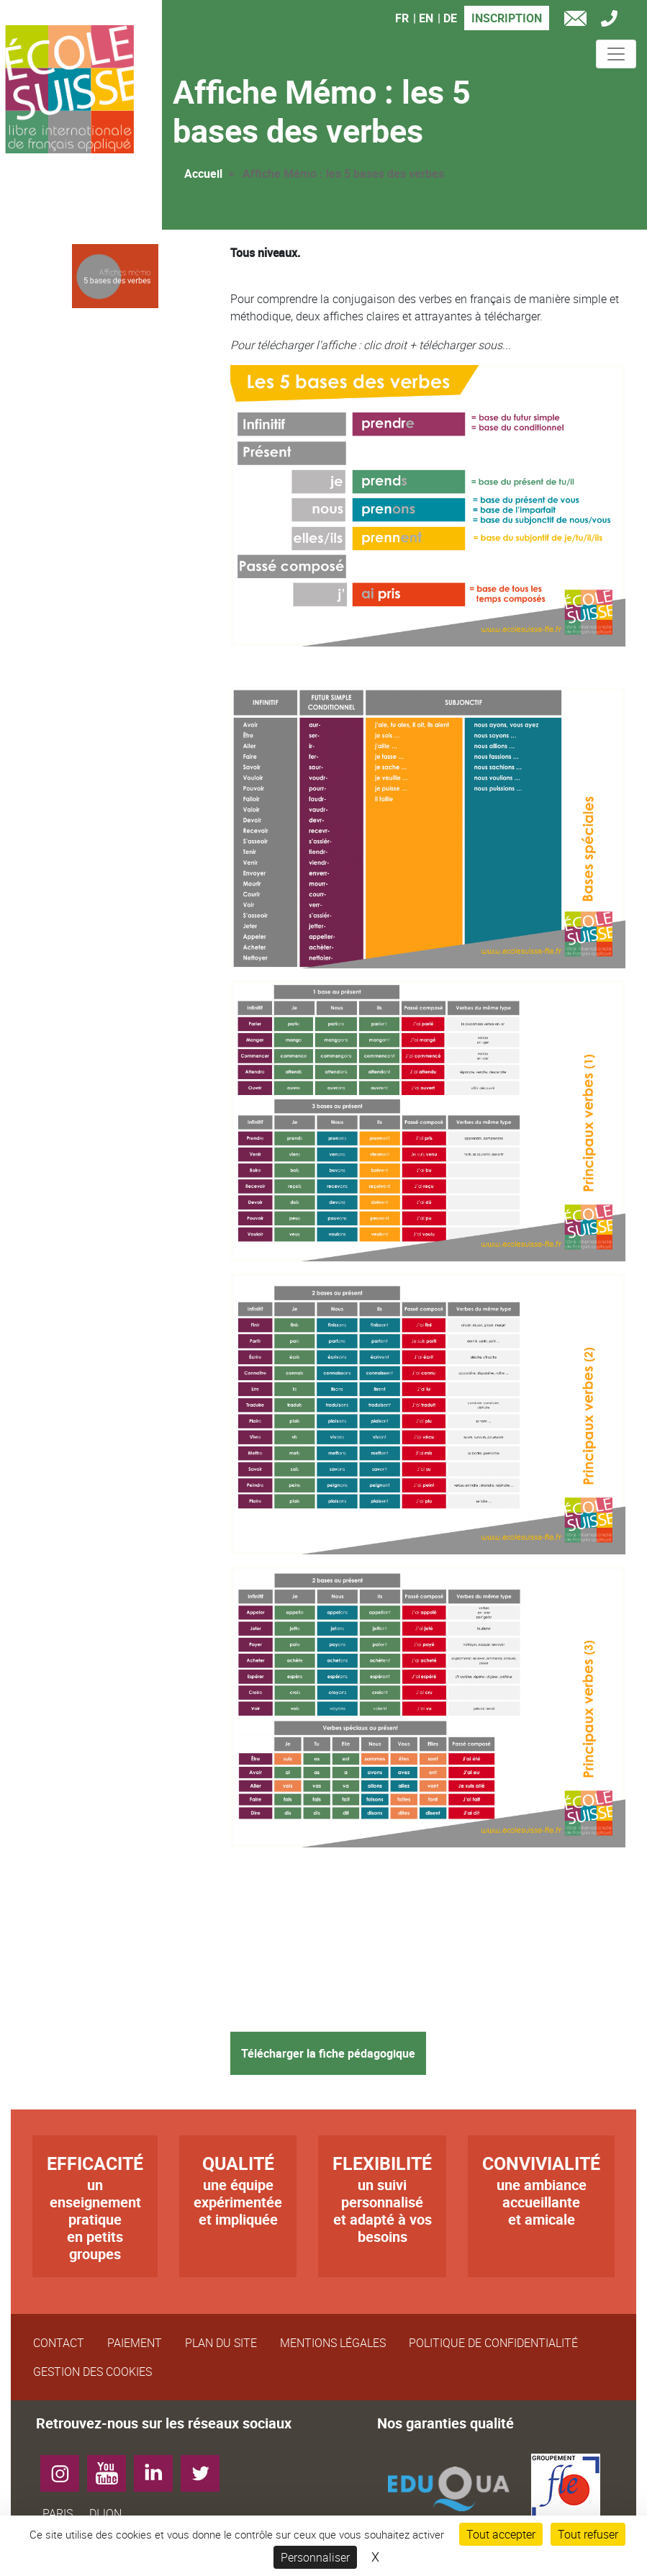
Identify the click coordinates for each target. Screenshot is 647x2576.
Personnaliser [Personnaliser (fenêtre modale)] (315, 2557)
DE (450, 18)
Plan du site (221, 2343)
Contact (58, 2343)
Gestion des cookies (92, 2371)
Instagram (65, 2468)
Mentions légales (333, 2343)
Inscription (506, 18)
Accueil (203, 173)
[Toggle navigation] (616, 54)
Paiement (134, 2343)
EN (426, 18)
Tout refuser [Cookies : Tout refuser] (588, 2534)
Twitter (205, 2468)
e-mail (579, 20)
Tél (612, 20)
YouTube (112, 2468)
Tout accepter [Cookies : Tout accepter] (500, 2534)
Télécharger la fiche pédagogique (328, 2053)
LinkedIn (159, 2468)
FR (402, 18)
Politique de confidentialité (493, 2343)
